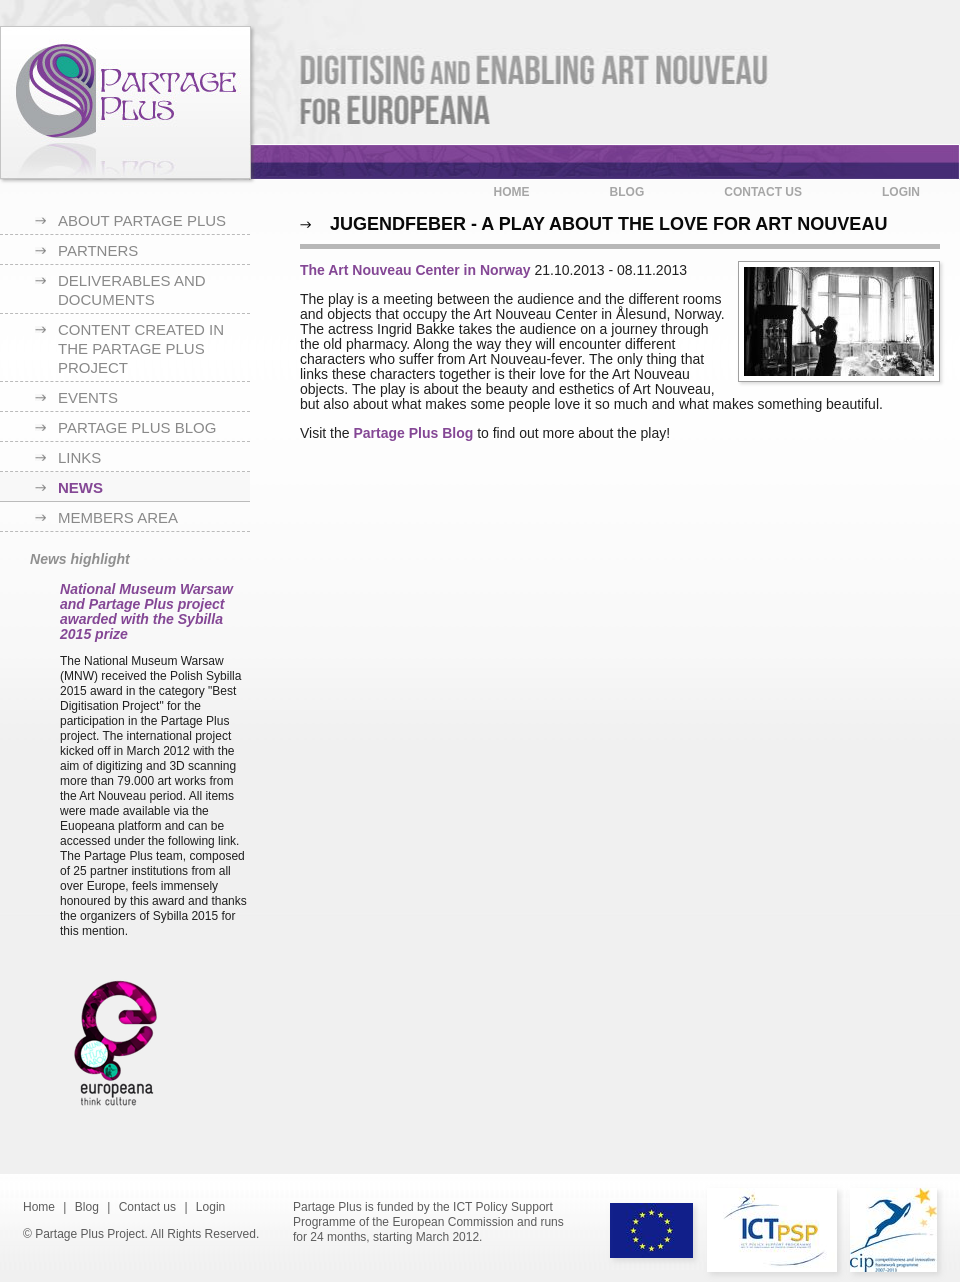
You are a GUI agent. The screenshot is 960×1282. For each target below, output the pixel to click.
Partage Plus (125, 103)
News (80, 487)
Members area (118, 517)
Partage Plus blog (137, 427)
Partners (98, 250)
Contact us (763, 192)
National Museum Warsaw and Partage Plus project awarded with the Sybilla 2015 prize (146, 611)
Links (79, 457)
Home (512, 192)
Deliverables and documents (132, 290)
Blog (627, 192)
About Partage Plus (142, 220)
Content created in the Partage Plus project (141, 348)
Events (88, 397)
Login (901, 192)
